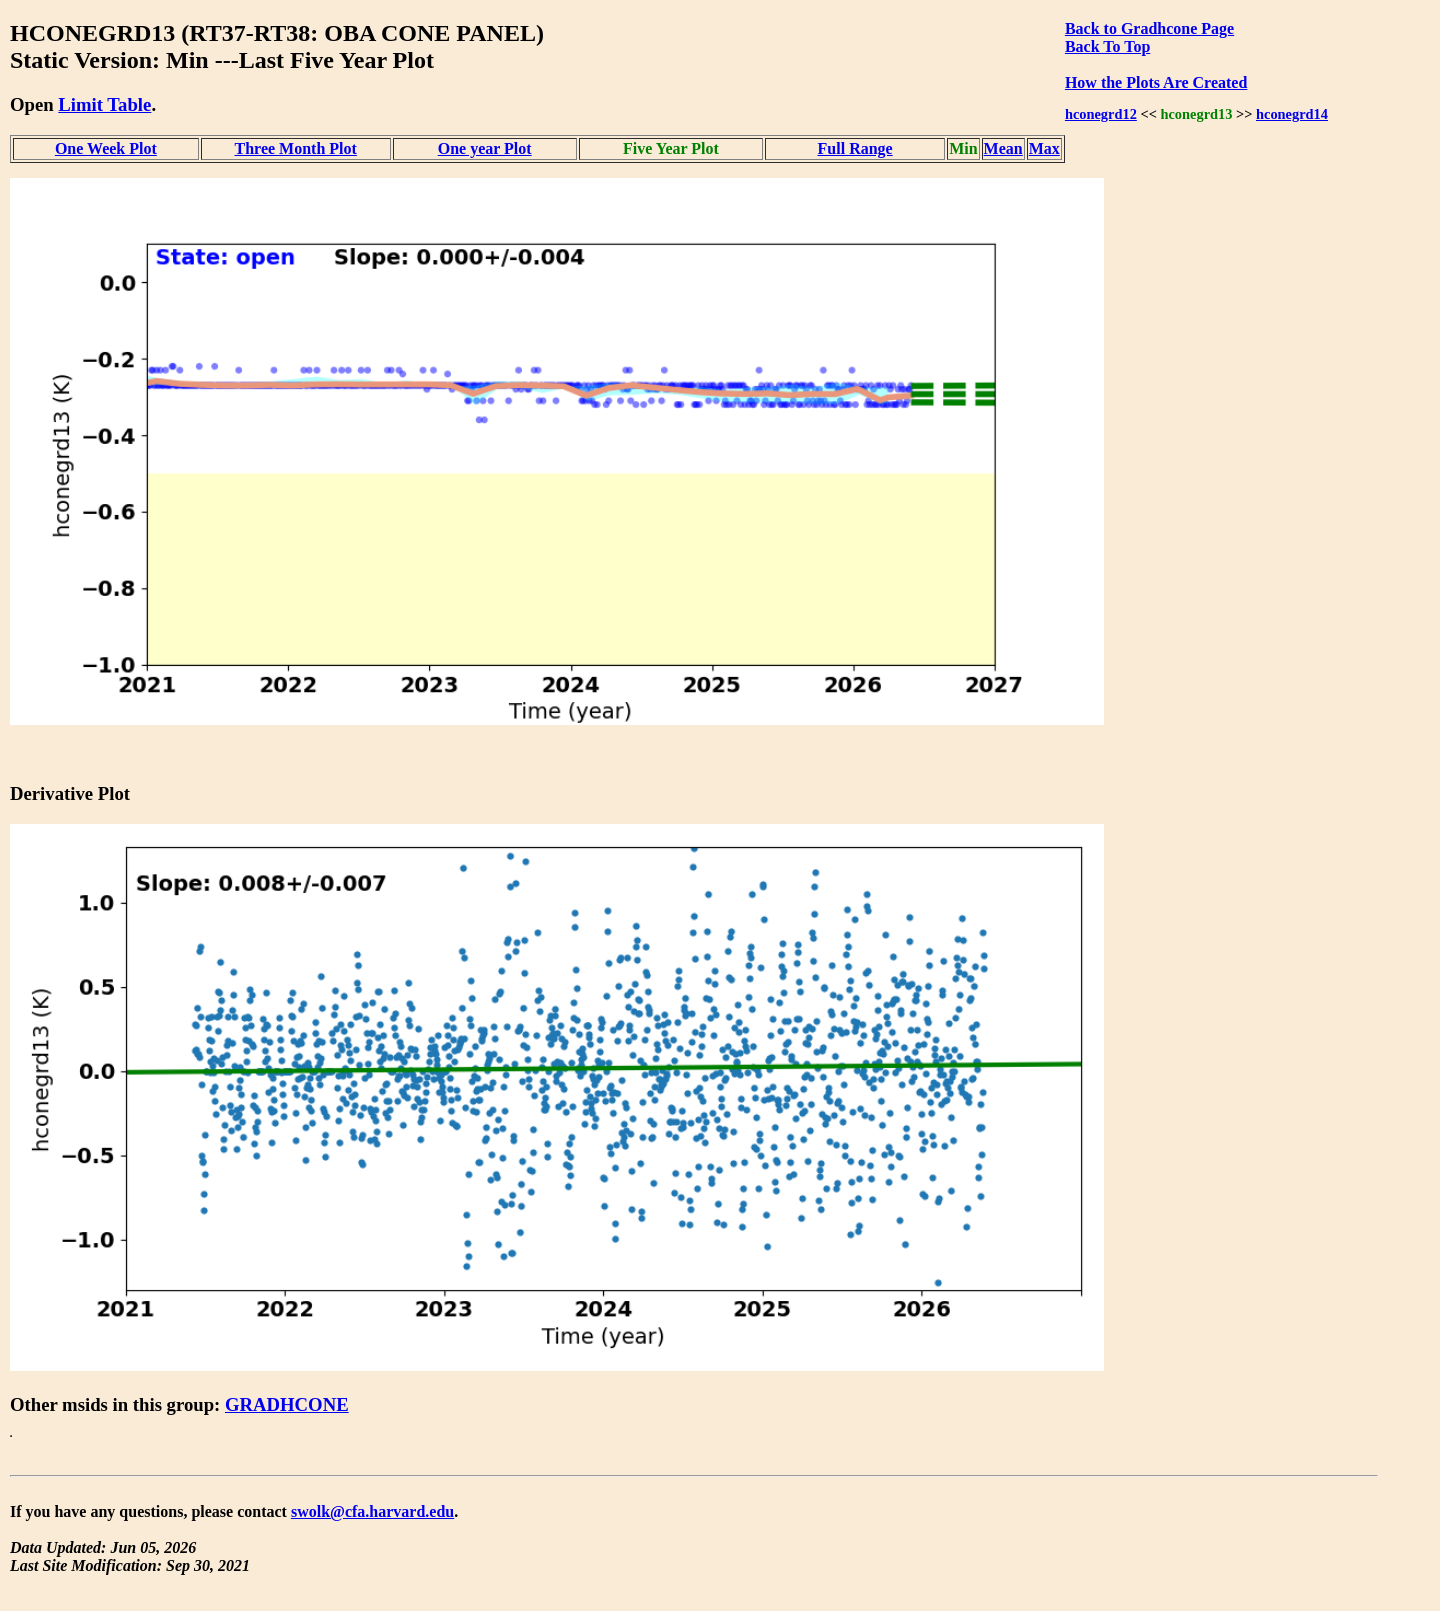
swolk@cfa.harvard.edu (372, 1511)
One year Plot (485, 148)
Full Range (855, 148)
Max (1044, 148)
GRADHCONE (287, 1404)
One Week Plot (106, 148)
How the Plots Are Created (1156, 82)
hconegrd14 (1292, 114)
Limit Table (104, 104)
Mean (1003, 148)
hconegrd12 (1101, 114)
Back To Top (1107, 46)
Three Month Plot (296, 148)
